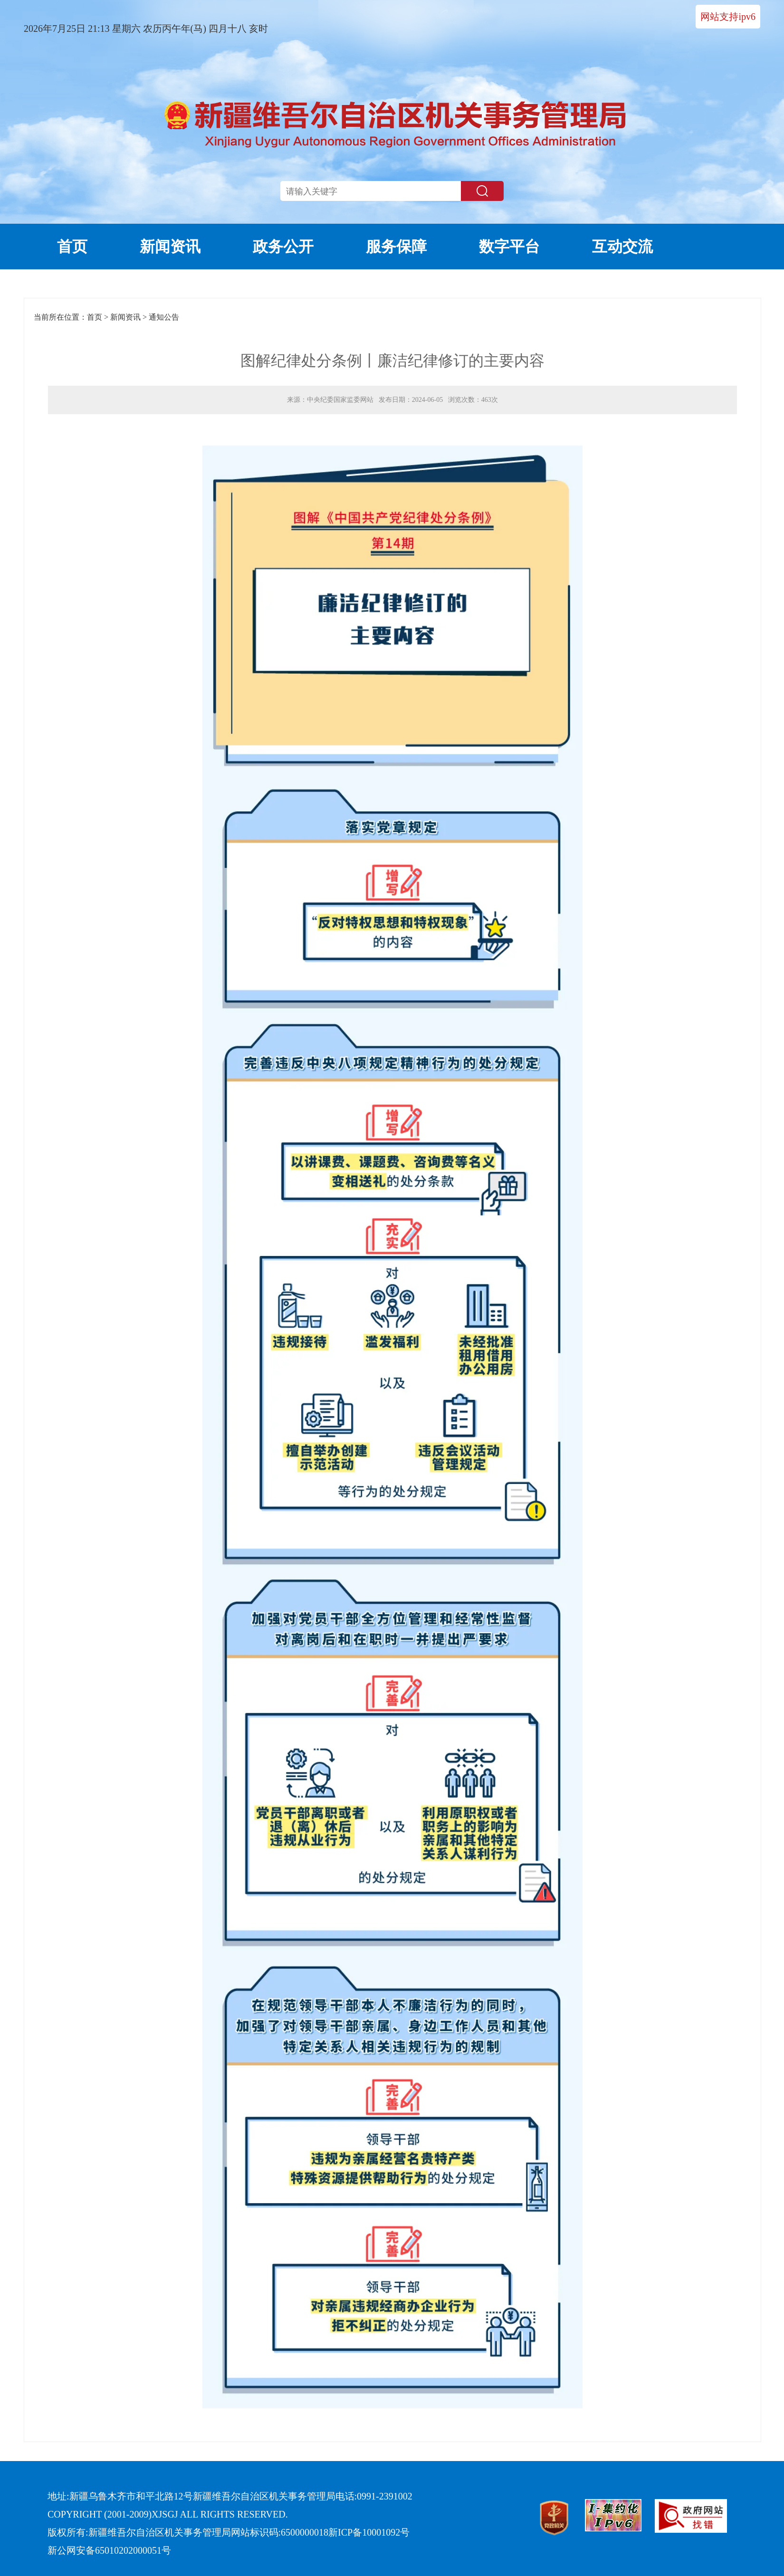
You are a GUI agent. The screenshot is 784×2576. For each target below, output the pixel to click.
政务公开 (283, 246)
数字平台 (509, 246)
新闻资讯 (170, 246)
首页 (72, 246)
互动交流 (622, 246)
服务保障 (396, 246)
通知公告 (164, 317)
